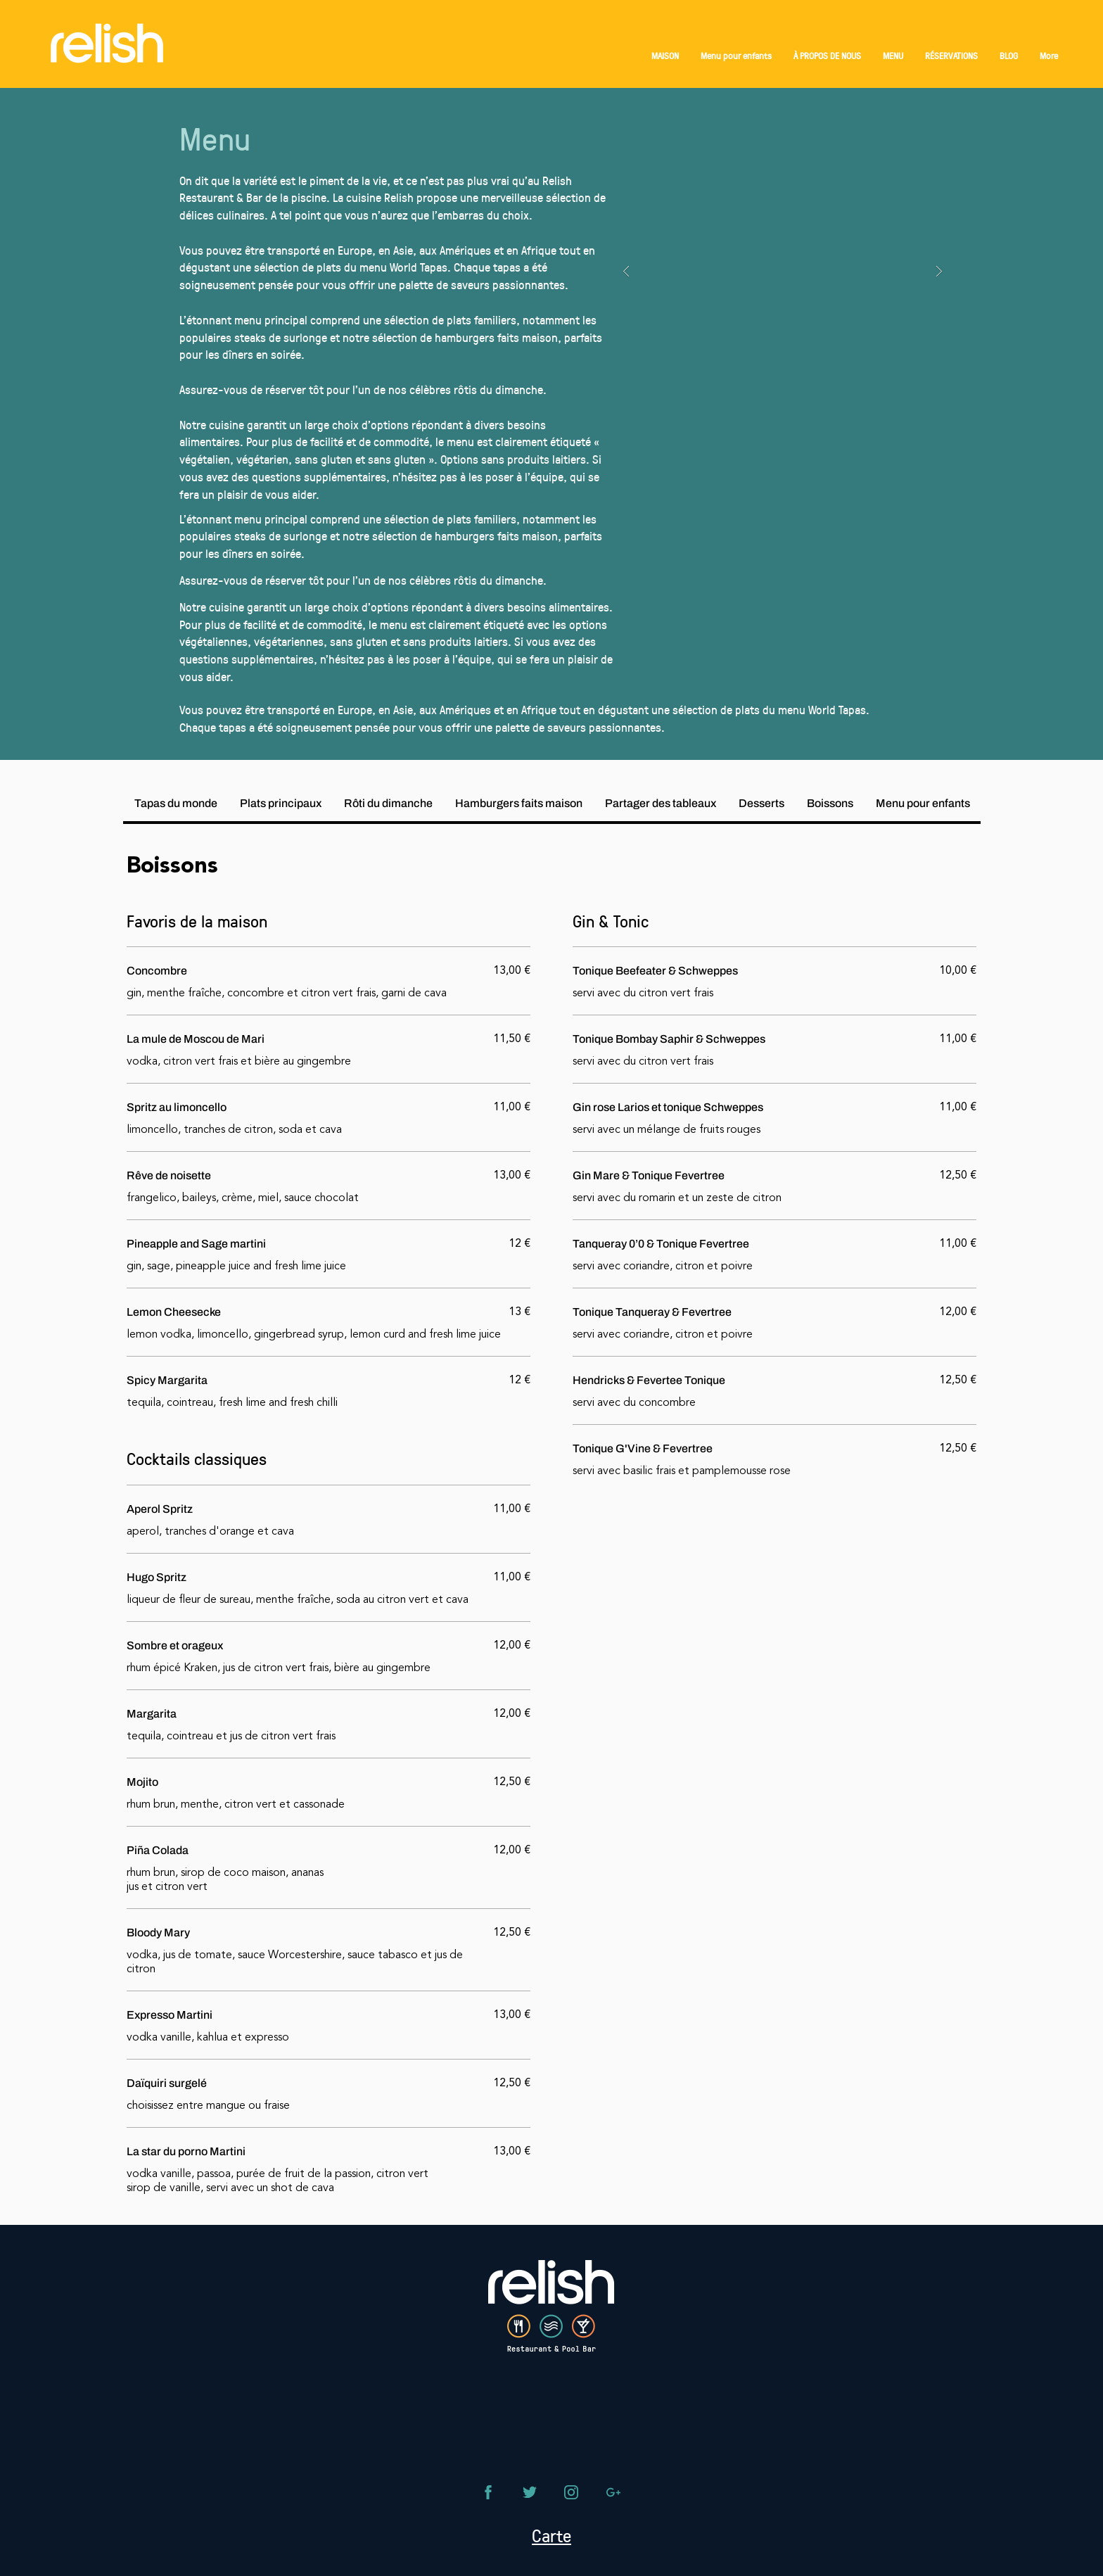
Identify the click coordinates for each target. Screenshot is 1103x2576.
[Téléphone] (488, 2492)
